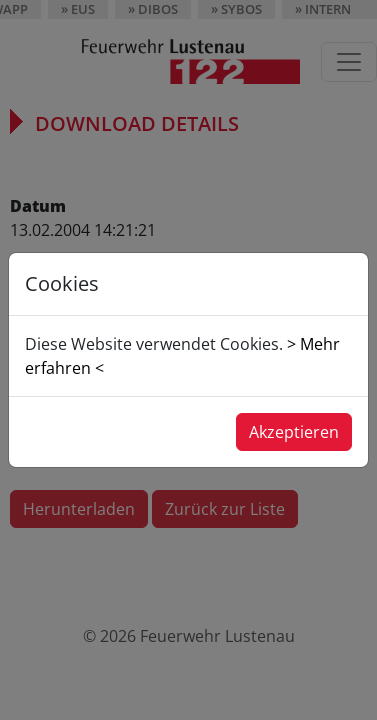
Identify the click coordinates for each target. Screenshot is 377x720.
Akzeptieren (294, 432)
